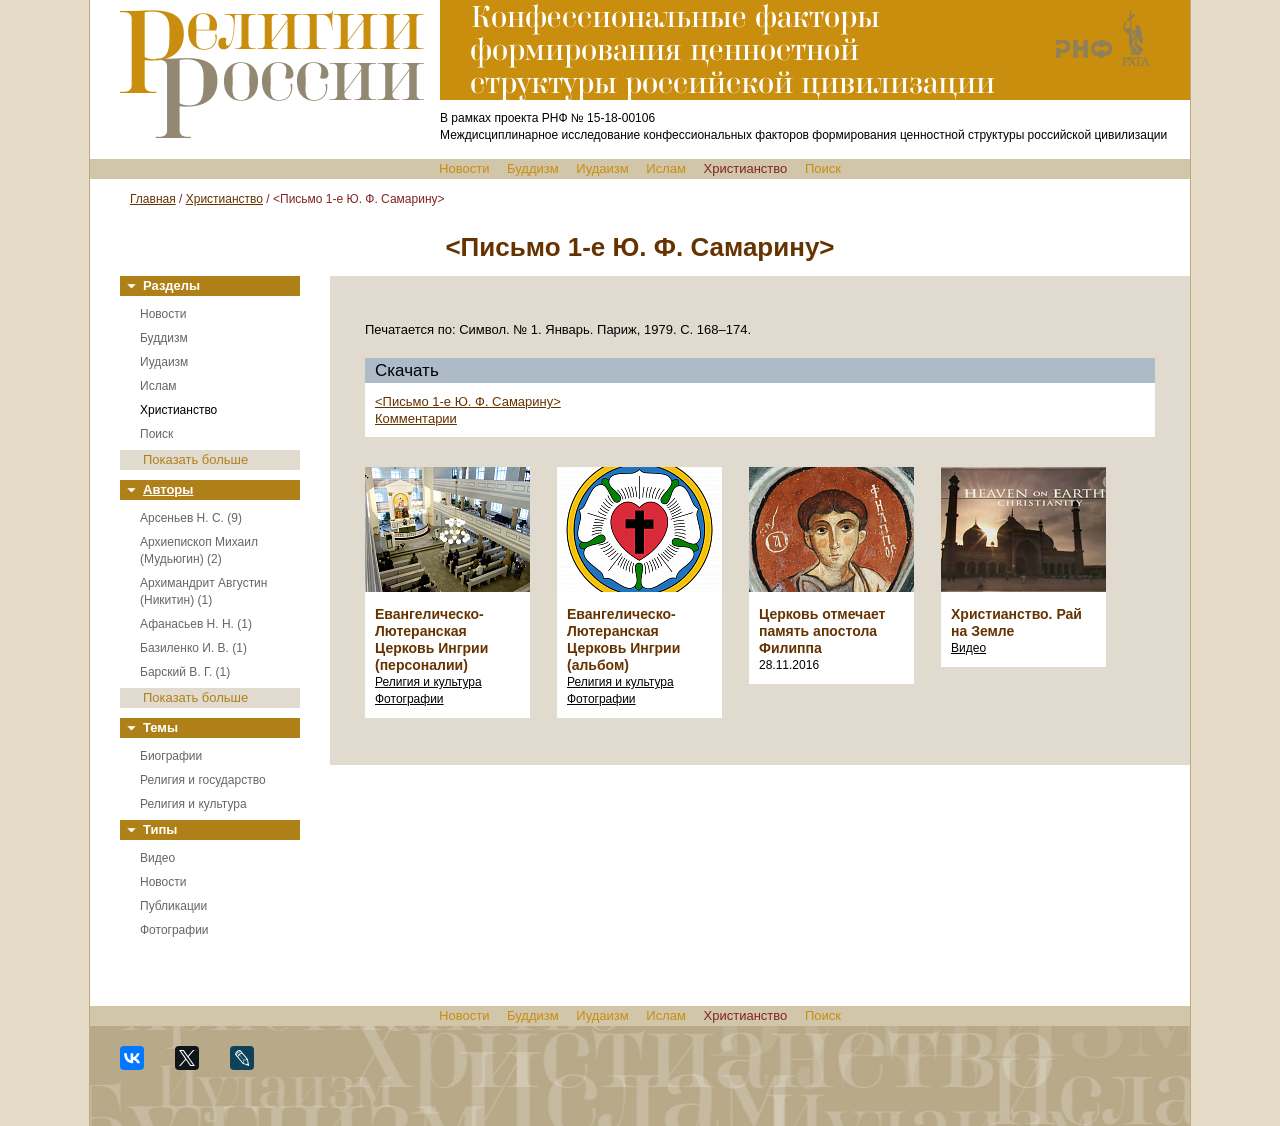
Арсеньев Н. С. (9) (191, 518)
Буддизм (533, 168)
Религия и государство (203, 780)
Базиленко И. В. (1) (193, 648)
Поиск (823, 168)
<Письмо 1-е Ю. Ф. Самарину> (468, 401)
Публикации (173, 906)
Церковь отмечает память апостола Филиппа (822, 631)
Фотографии (174, 930)
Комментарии (416, 418)
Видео (157, 858)
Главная (153, 199)
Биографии (171, 756)
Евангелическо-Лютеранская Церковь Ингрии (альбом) (623, 639)
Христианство (746, 168)
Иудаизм (602, 168)
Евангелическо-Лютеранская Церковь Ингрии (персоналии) (431, 639)
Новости (464, 168)
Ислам (666, 168)
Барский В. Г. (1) (185, 672)
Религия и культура (193, 804)
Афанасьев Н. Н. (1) (196, 624)
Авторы (168, 489)
